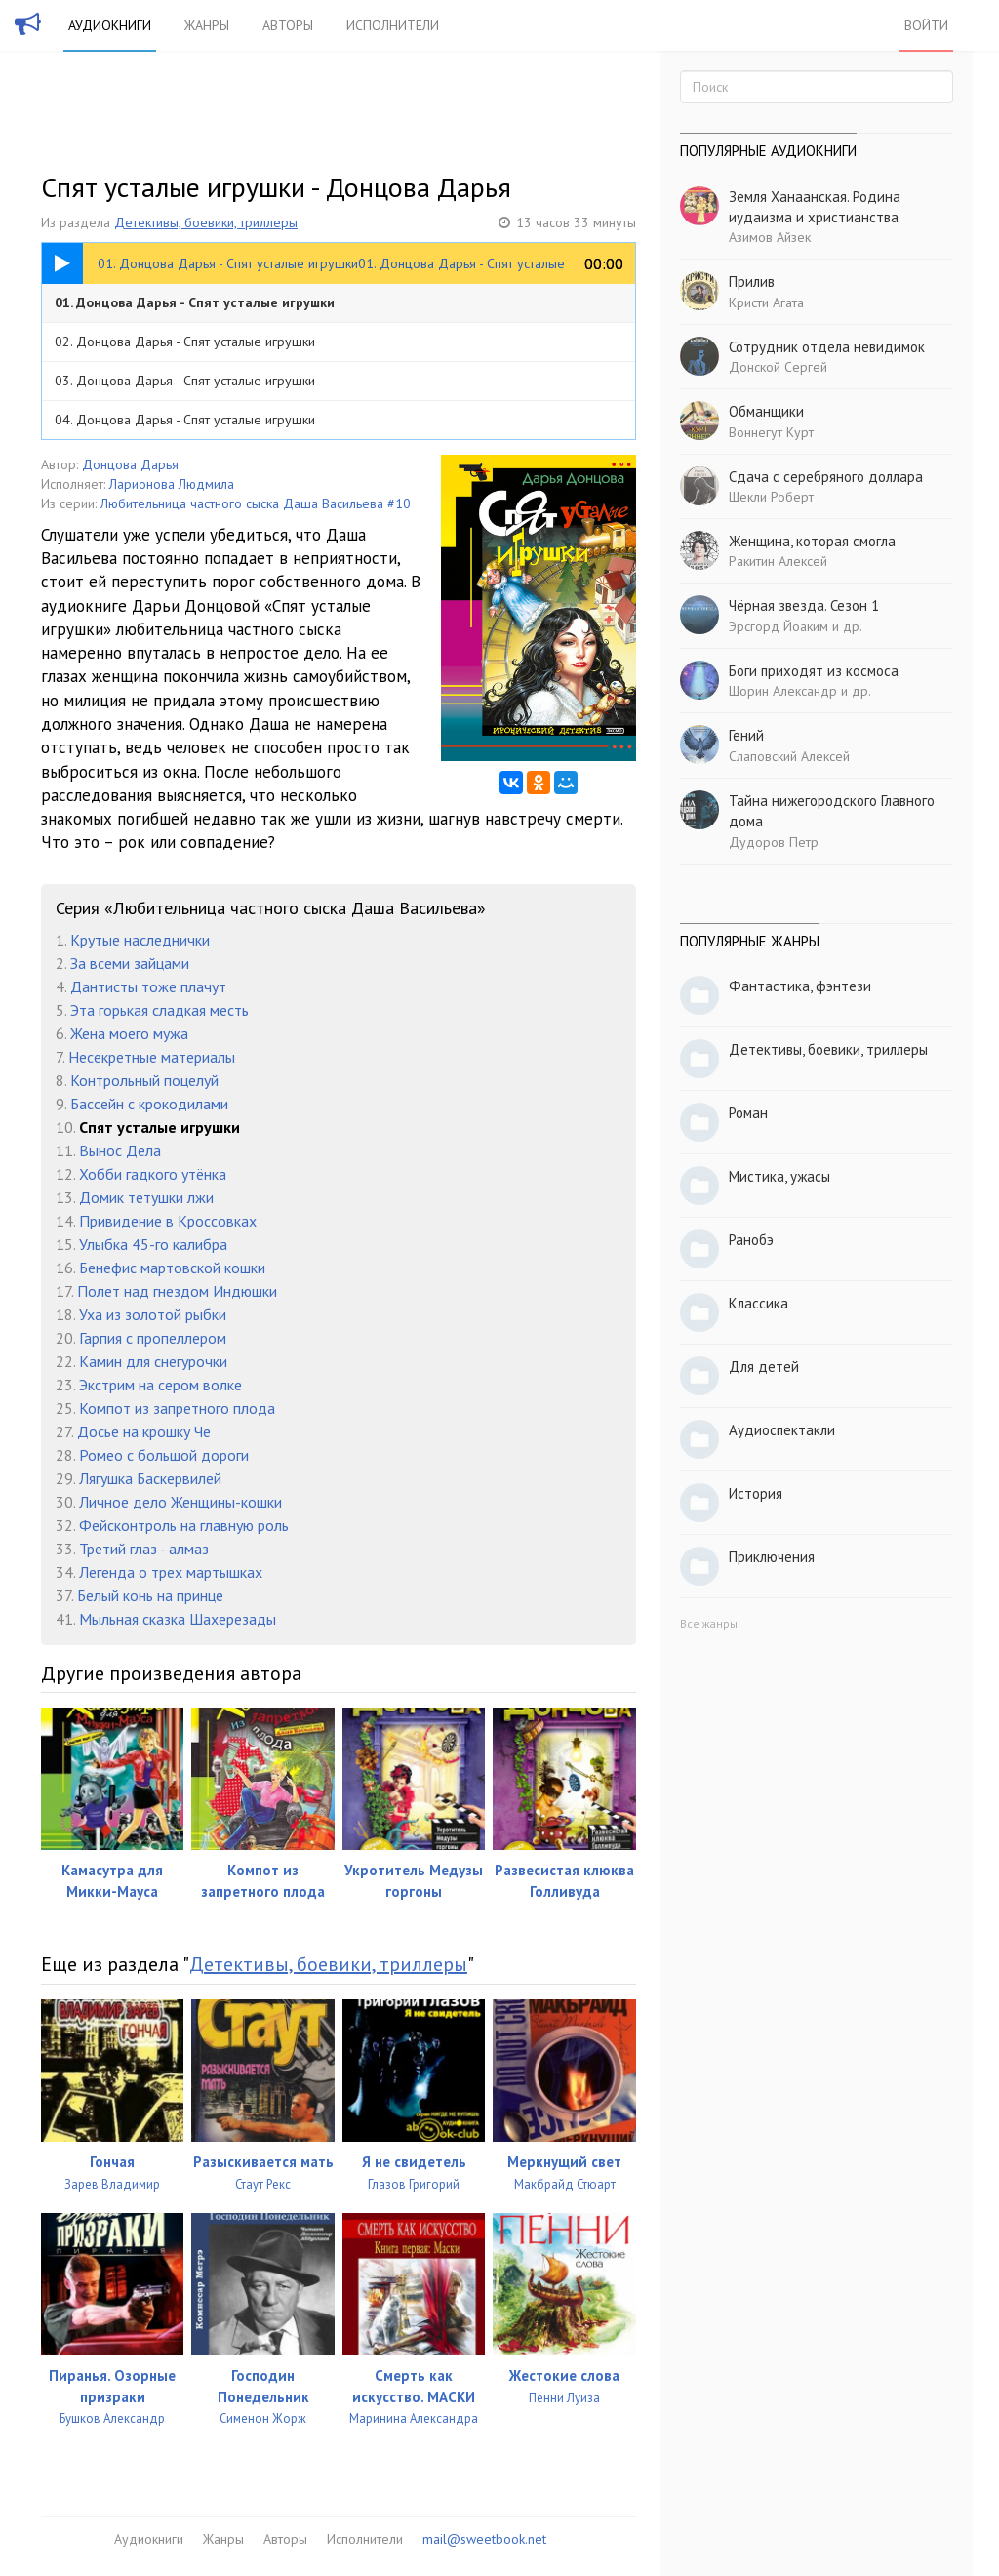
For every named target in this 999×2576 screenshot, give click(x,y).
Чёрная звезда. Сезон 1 (804, 605)
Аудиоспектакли (782, 1430)
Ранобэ (751, 1239)
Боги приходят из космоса (814, 671)
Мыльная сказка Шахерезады (177, 1619)
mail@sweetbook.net (484, 2539)
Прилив (752, 281)
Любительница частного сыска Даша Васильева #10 (255, 503)
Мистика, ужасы (779, 1176)
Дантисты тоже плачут (148, 986)
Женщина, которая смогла (812, 541)
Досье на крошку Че (144, 1431)
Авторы (287, 25)
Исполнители (392, 25)
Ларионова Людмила (171, 484)
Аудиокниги (109, 25)
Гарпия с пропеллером (152, 1338)
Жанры (206, 25)
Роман (748, 1113)
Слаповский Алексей (789, 756)
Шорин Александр (783, 691)
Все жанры (709, 1623)
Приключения (772, 1557)
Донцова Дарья (130, 464)
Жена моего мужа (129, 1033)
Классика (758, 1303)
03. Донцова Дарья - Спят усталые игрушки (185, 380)
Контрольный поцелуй (144, 1080)
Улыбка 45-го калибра (153, 1244)
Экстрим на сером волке (160, 1384)
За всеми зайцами (129, 963)
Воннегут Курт (771, 432)
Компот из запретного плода (177, 1408)
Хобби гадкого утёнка (152, 1174)
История (755, 1493)
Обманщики (766, 411)
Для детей (764, 1366)
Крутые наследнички (140, 939)
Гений (746, 735)
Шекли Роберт (771, 496)
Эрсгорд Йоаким (778, 626)
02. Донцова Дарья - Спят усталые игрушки (185, 341)
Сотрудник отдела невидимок (827, 347)
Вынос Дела (120, 1150)
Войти (926, 25)
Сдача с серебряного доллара (826, 476)
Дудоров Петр (774, 842)
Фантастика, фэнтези (800, 986)
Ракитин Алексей (778, 561)
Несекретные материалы (151, 1057)
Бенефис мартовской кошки (172, 1267)
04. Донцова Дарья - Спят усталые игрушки (185, 419)
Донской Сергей (778, 367)
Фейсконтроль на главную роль (184, 1525)
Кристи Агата (766, 302)
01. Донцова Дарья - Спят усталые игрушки (195, 302)
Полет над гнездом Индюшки (177, 1291)
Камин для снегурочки (153, 1361)
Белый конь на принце (150, 1595)
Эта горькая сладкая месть (159, 1010)
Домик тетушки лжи (146, 1197)
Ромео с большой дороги (164, 1455)
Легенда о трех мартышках (170, 1572)
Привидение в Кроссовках (168, 1220)
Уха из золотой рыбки (152, 1314)
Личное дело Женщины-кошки (180, 1501)
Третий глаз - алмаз (144, 1548)
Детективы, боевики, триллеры (206, 222)
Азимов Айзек (770, 237)
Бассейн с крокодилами (149, 1103)
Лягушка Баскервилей (150, 1478)
